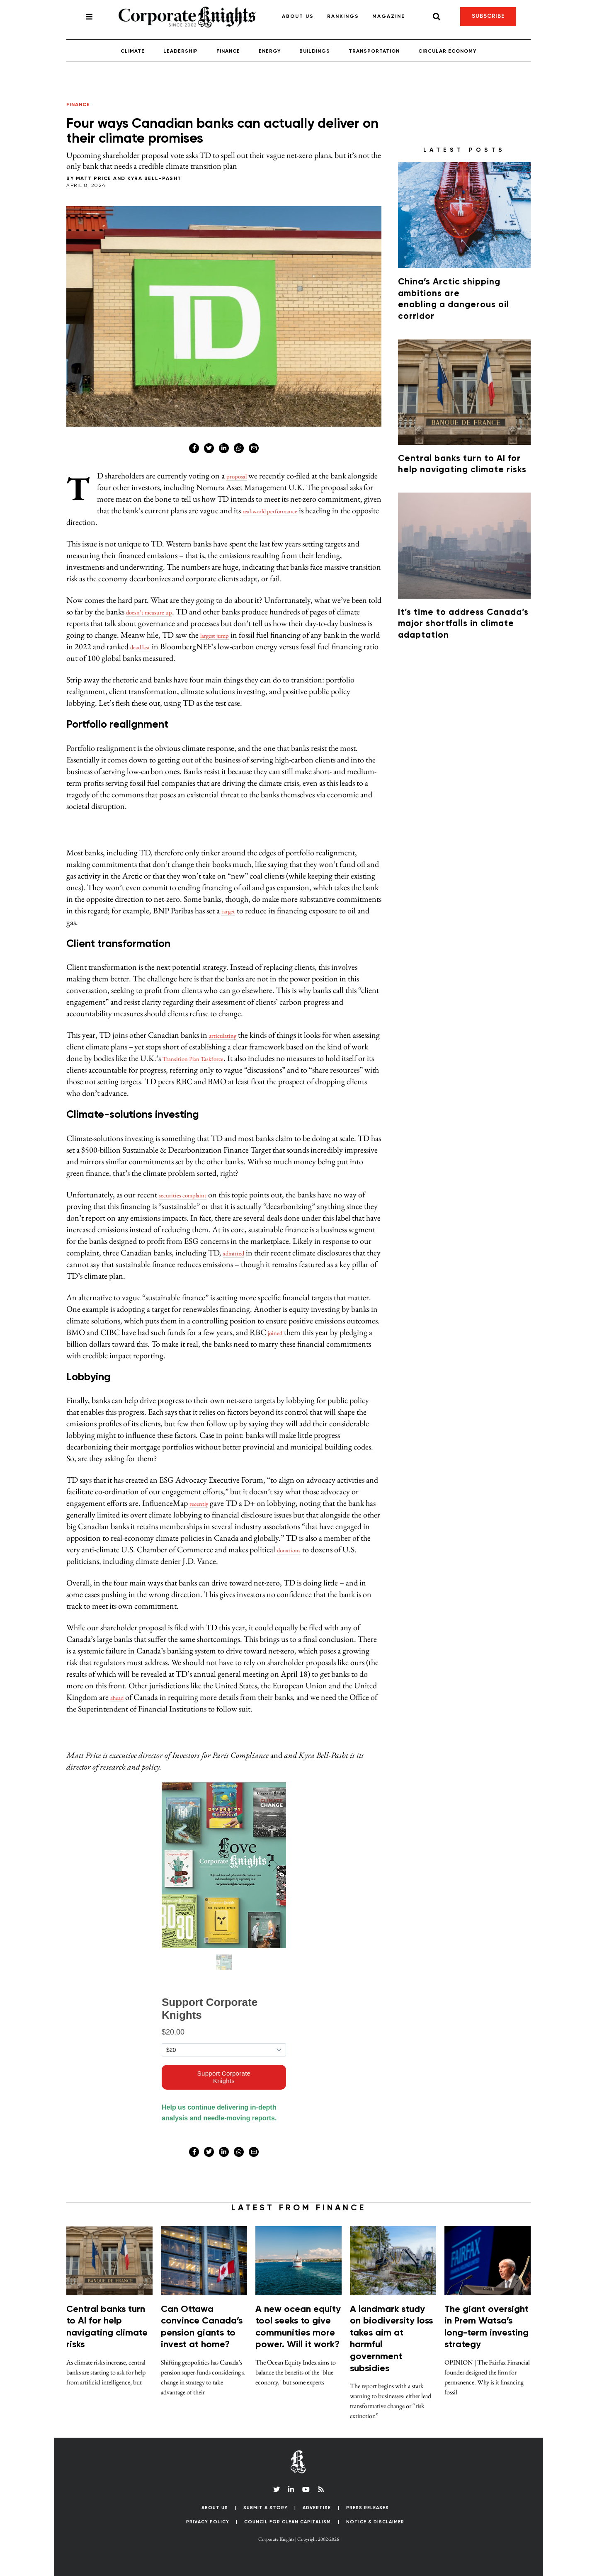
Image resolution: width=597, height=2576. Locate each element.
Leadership (180, 51)
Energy (270, 51)
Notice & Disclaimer (375, 2522)
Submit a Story (265, 2508)
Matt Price (94, 178)
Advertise (317, 2508)
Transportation (374, 51)
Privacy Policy (207, 2522)
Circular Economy (447, 51)
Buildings (314, 51)
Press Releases (367, 2508)
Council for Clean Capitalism (287, 2522)
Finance (228, 51)
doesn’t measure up (157, 611)
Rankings (343, 16)
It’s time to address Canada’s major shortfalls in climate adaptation (463, 624)
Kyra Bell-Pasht (154, 178)
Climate (133, 51)
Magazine (388, 16)
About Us (298, 16)
